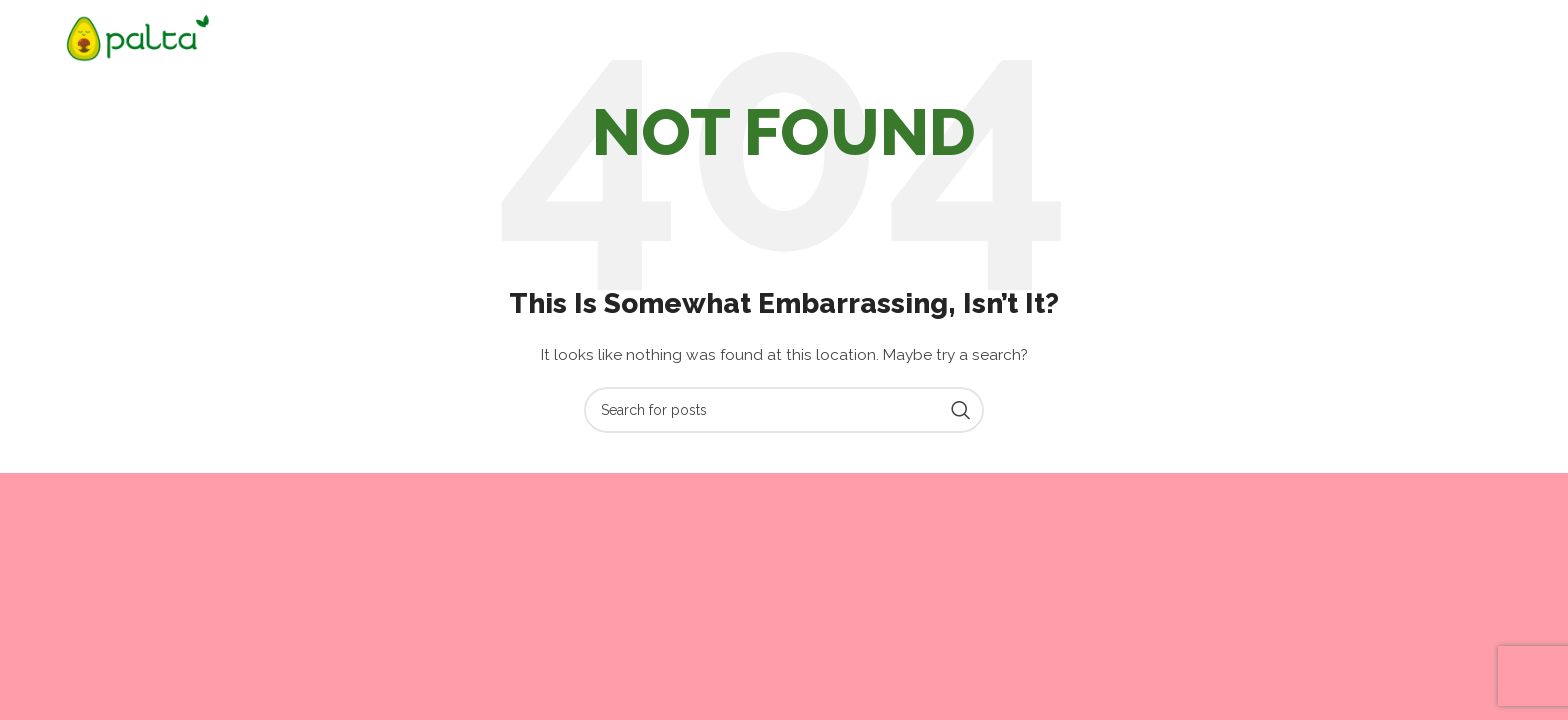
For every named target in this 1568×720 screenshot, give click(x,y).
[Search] (784, 410)
